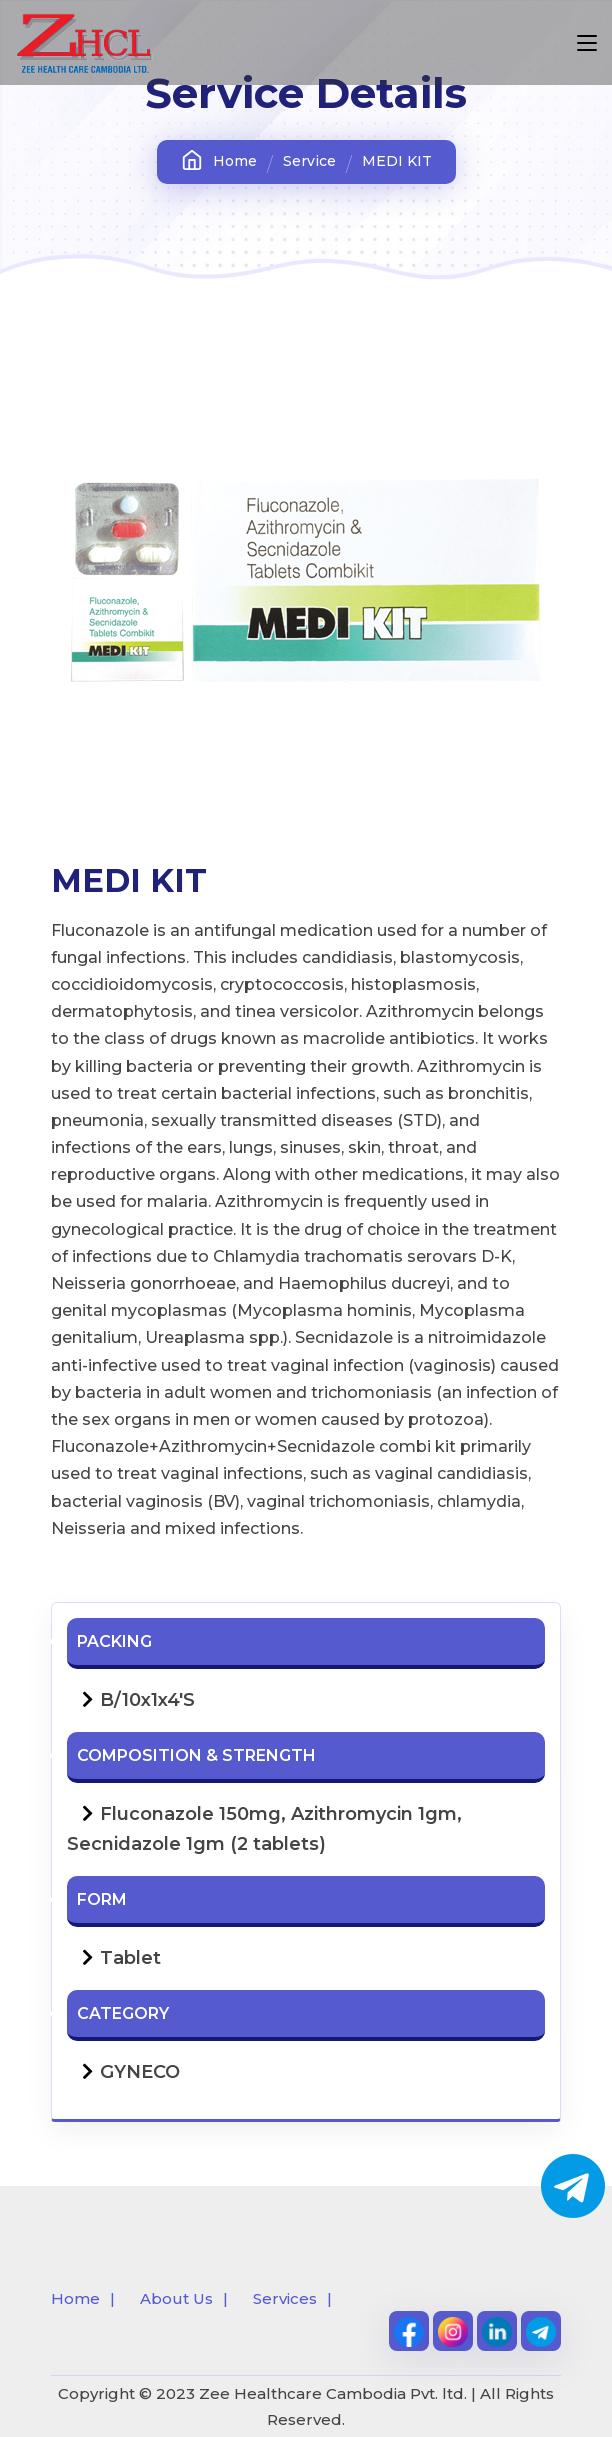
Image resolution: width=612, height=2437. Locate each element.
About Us (176, 2298)
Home (219, 160)
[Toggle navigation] (587, 44)
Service (309, 161)
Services (285, 2298)
